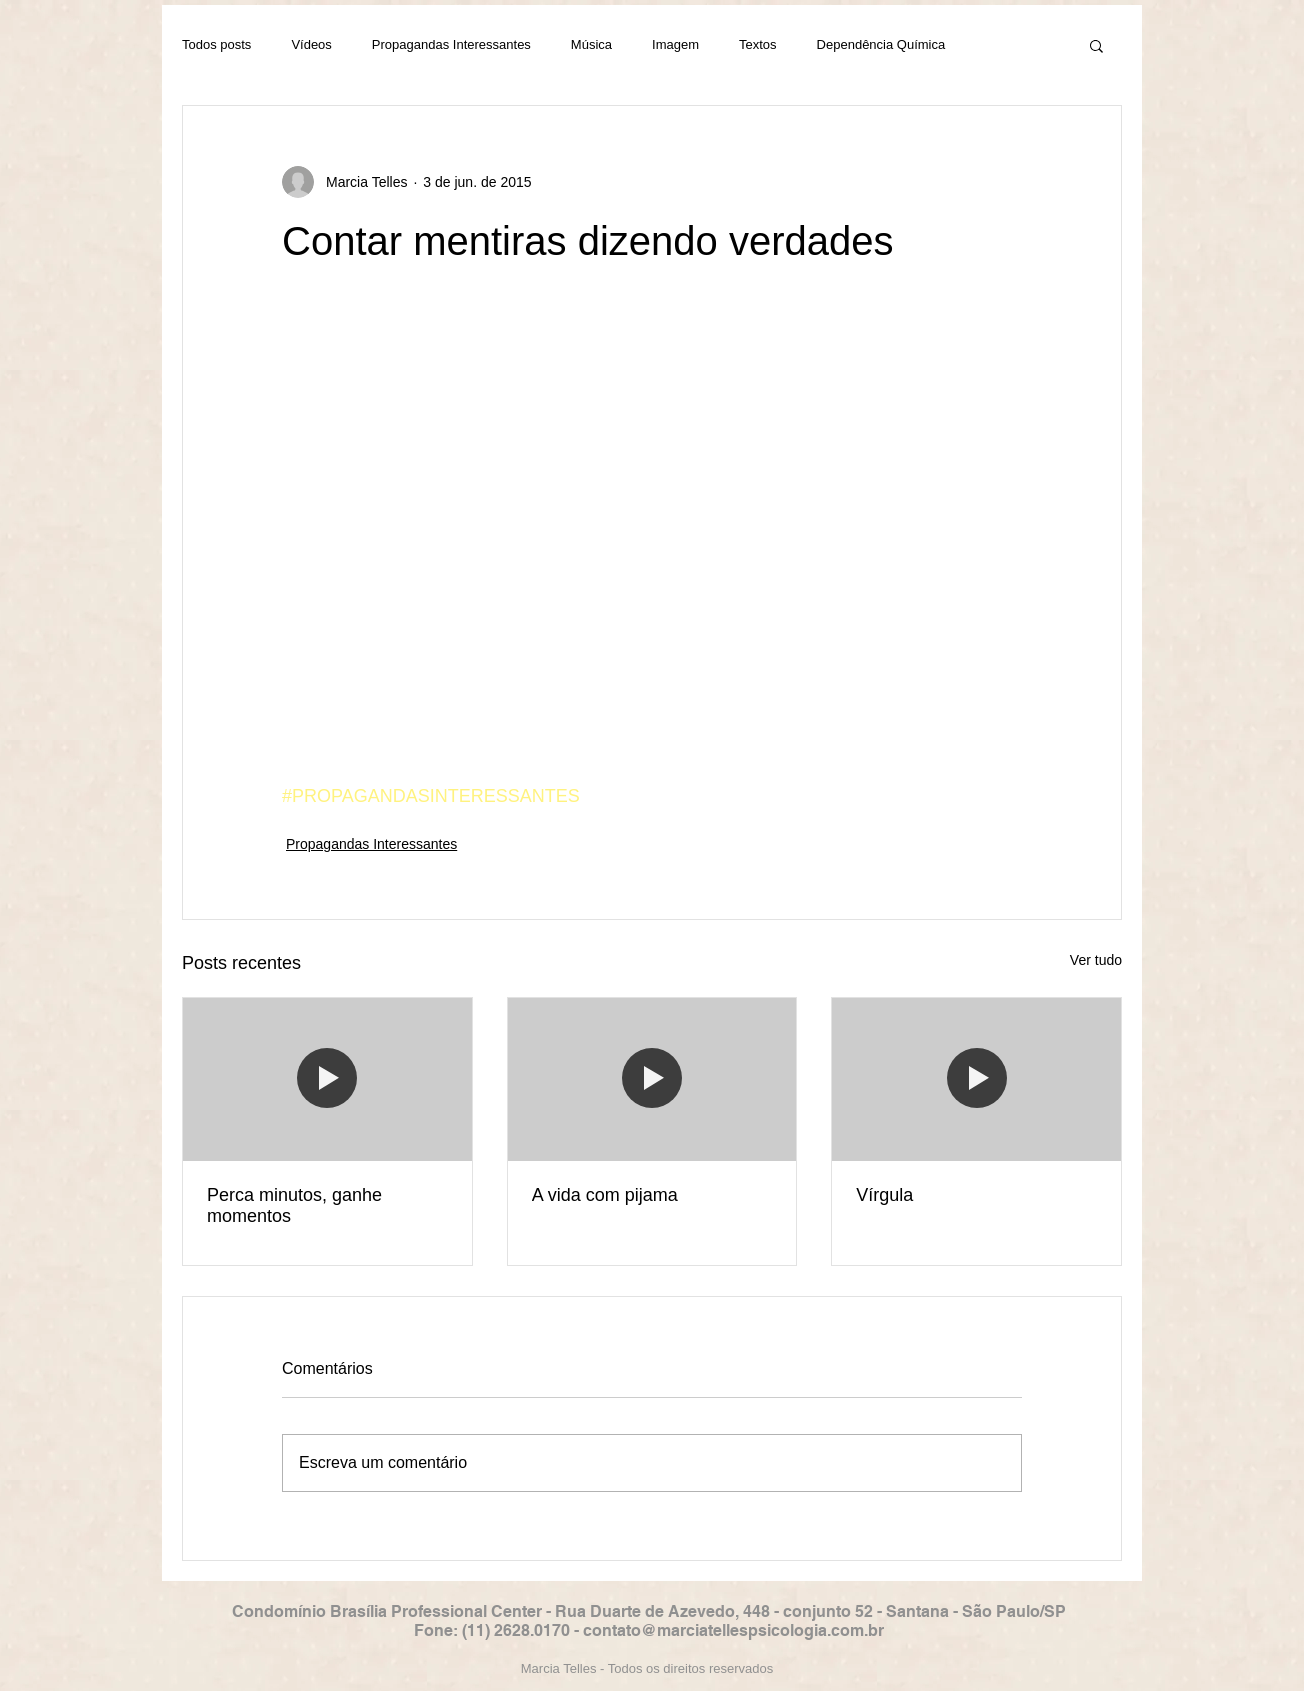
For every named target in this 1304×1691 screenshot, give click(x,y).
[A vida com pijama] (652, 1079)
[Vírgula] (976, 1079)
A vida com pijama (605, 1195)
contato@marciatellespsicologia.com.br (733, 1630)
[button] (1096, 45)
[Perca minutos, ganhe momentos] (327, 1079)
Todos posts (216, 44)
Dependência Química (881, 44)
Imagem (675, 44)
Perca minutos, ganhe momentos (294, 1205)
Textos (758, 44)
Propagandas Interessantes (451, 44)
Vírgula (884, 1195)
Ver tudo (1096, 960)
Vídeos (311, 44)
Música (591, 44)
